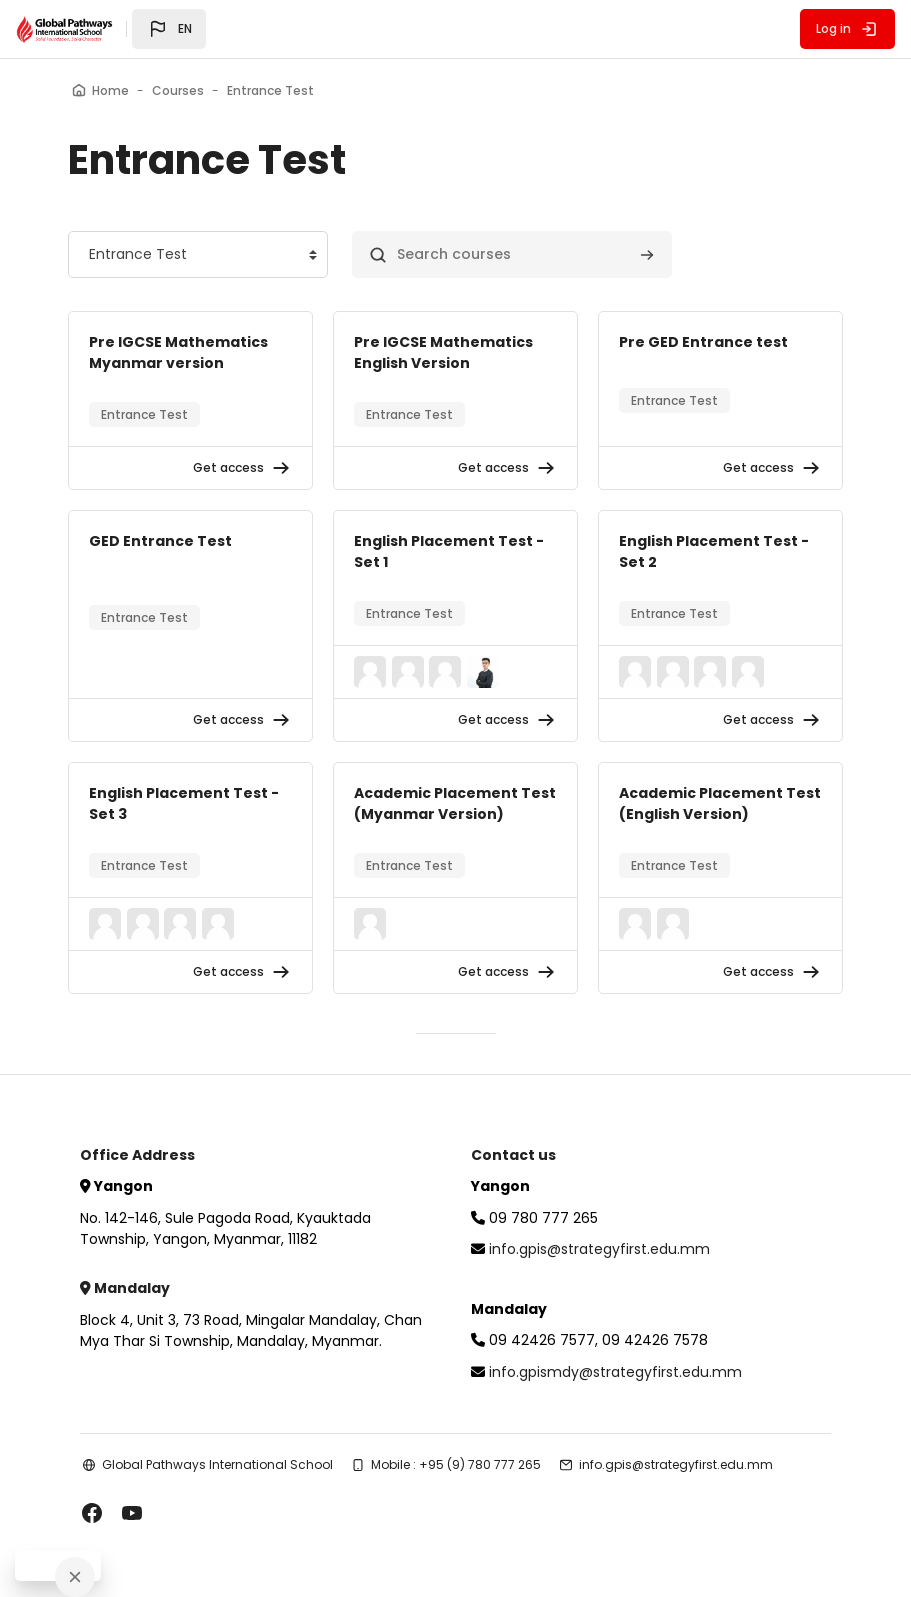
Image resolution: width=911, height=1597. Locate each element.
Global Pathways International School (217, 1464)
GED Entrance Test (160, 541)
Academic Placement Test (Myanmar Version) (455, 803)
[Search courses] (512, 254)
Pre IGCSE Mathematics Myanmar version (178, 352)
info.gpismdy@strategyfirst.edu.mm (615, 1372)
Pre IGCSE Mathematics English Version (443, 352)
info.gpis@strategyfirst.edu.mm (599, 1249)
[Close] (75, 1577)
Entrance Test (144, 414)
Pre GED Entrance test (703, 342)
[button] (169, 29)
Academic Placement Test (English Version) (720, 803)
